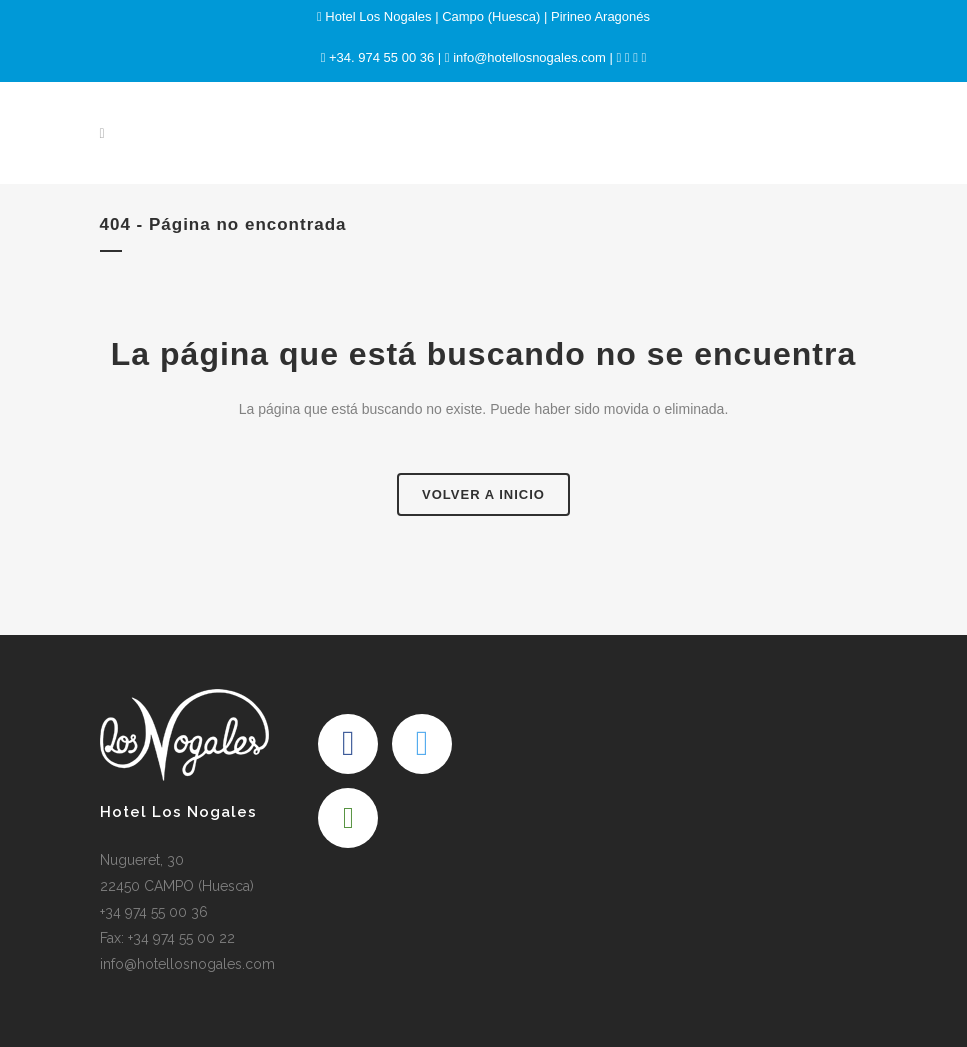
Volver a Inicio (483, 494)
